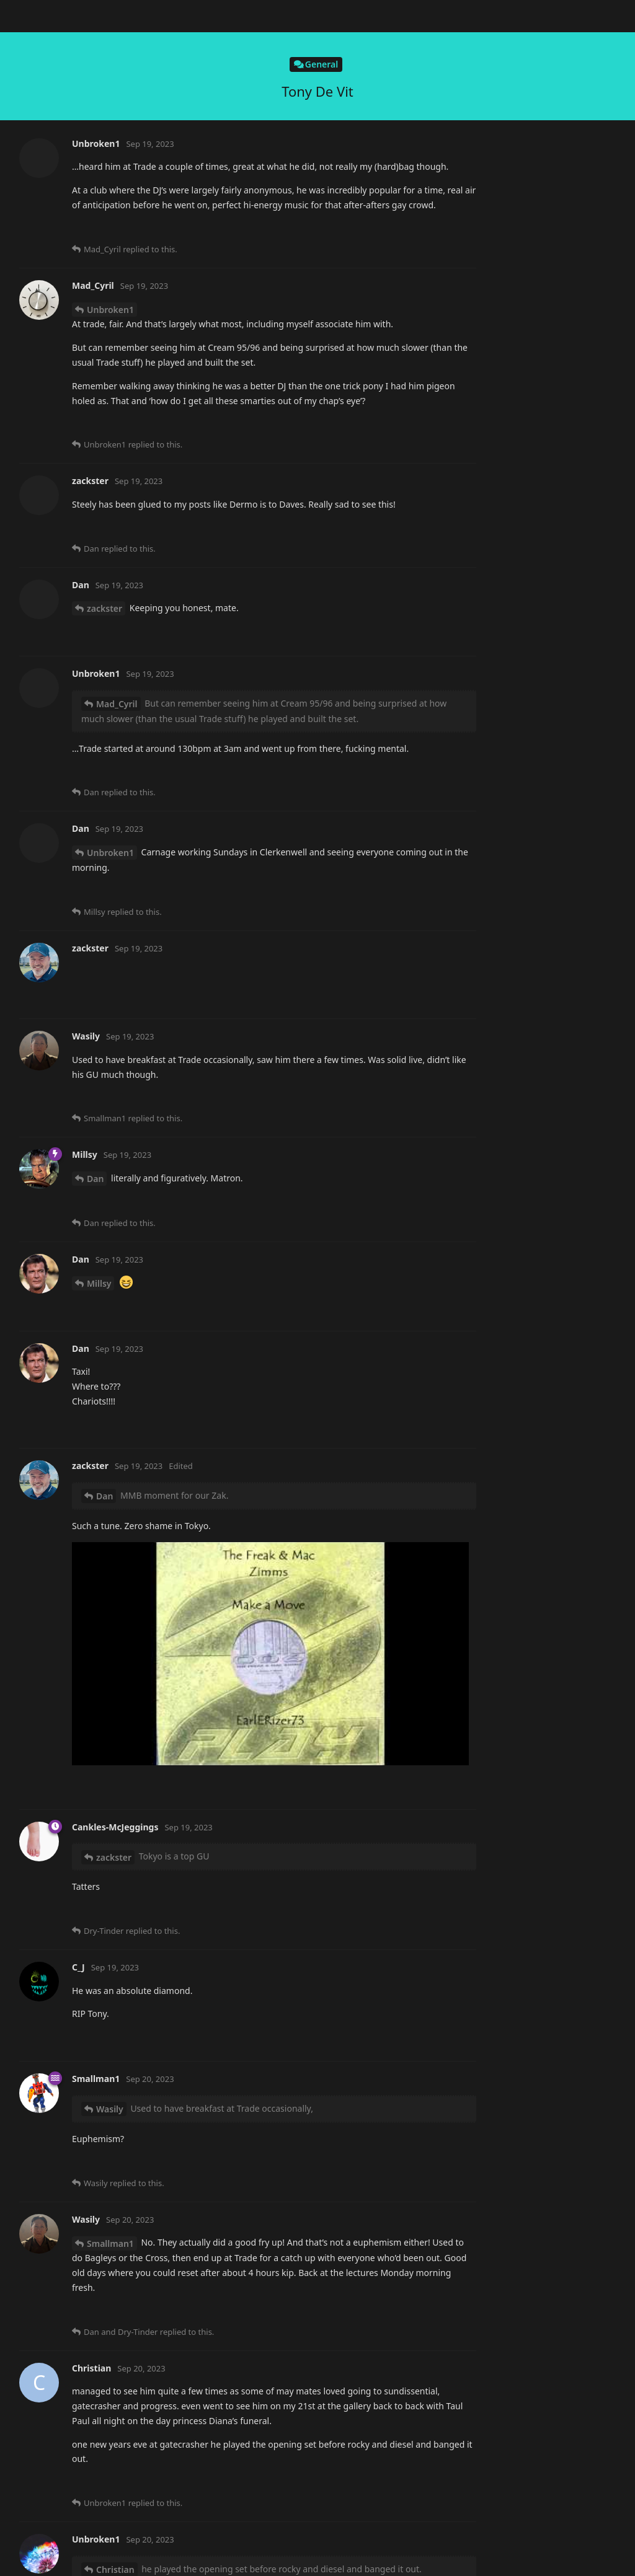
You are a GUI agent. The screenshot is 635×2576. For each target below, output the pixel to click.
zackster (104, 1744)
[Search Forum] (454, 16)
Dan (95, 168)
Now (534, 306)
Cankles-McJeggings (129, 1513)
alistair (101, 272)
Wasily (100, 63)
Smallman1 (110, 858)
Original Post (550, 98)
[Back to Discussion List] (16, 16)
